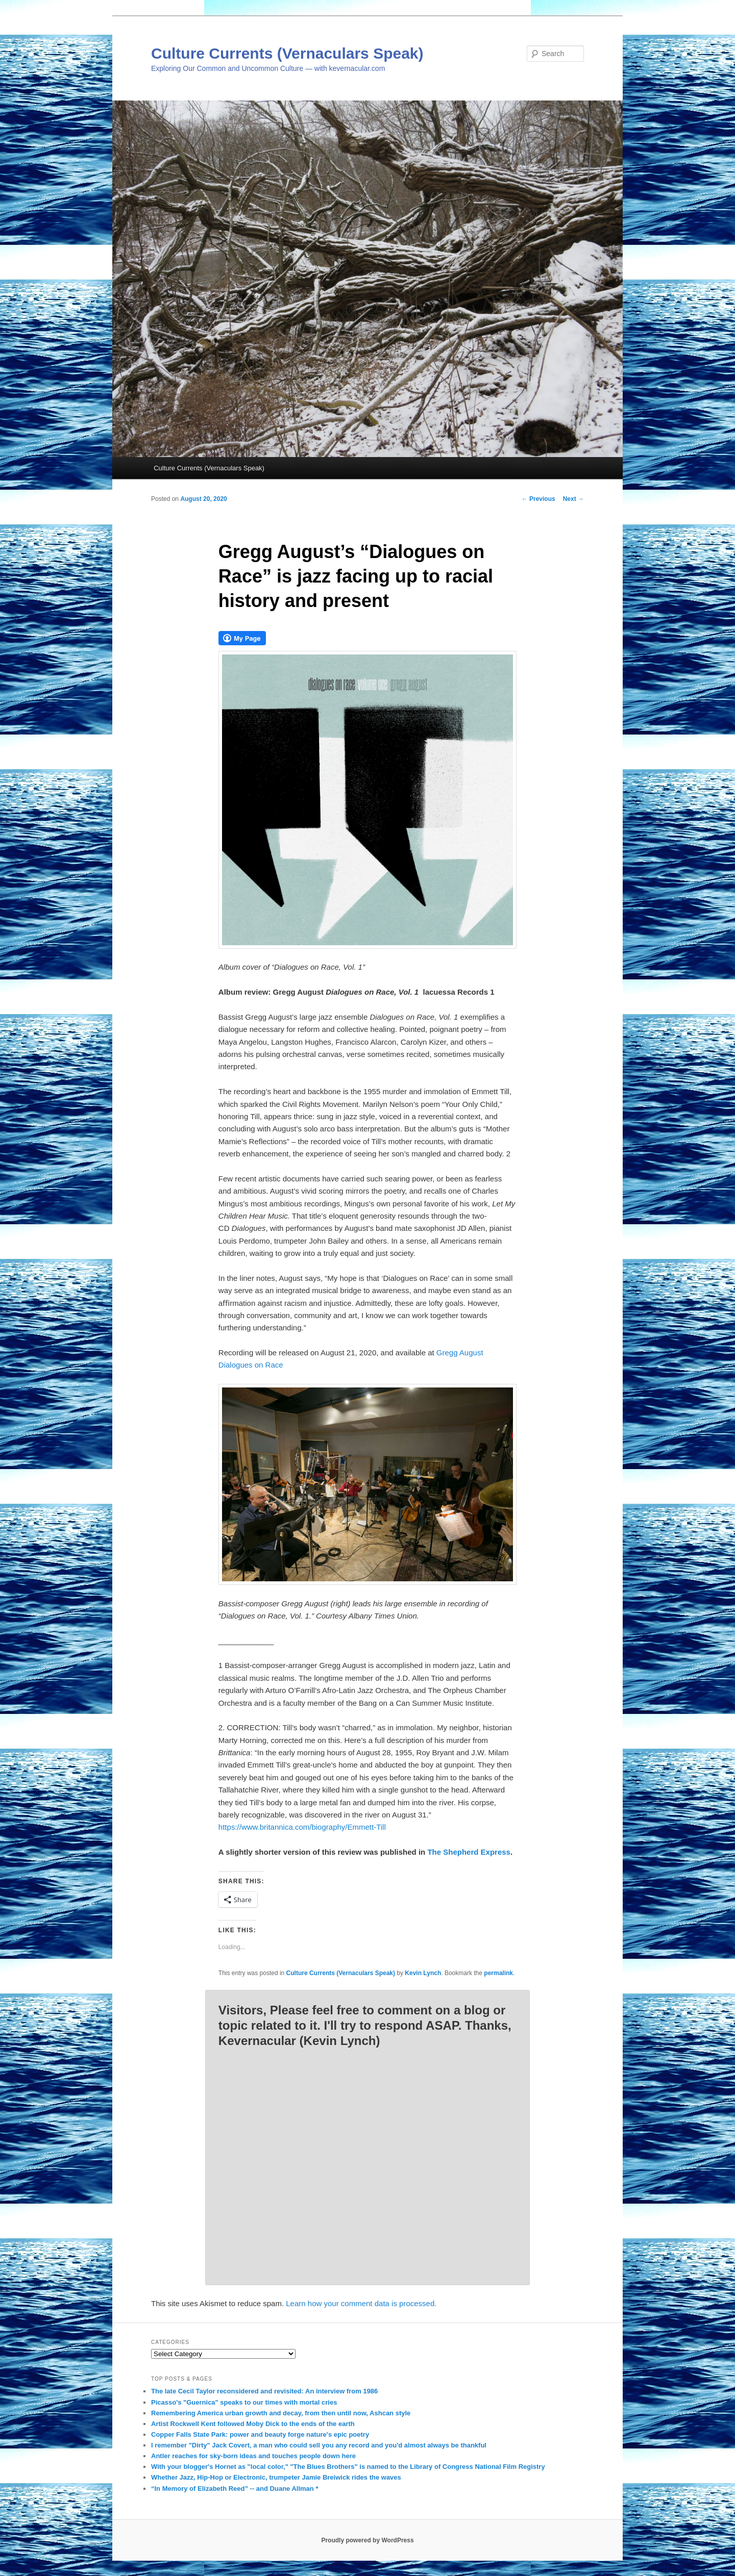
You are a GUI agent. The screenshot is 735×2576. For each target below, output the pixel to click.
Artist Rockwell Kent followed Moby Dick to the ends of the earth (253, 2424)
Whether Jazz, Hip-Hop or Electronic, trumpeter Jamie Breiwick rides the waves (276, 2477)
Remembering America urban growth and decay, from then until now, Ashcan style (280, 2413)
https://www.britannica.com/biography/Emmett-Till (302, 1827)
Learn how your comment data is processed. (361, 2303)
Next (573, 498)
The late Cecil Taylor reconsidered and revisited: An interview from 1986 (264, 2391)
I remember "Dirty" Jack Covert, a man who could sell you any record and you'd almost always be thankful (318, 2445)
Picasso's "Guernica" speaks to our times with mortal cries (244, 2402)
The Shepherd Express (468, 1852)
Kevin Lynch (423, 1973)
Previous (538, 498)
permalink (498, 1973)
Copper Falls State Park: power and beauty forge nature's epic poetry (260, 2434)
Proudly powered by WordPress (367, 2540)
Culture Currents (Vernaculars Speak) (287, 53)
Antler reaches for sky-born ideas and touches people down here (253, 2456)
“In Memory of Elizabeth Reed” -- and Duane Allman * (234, 2488)
